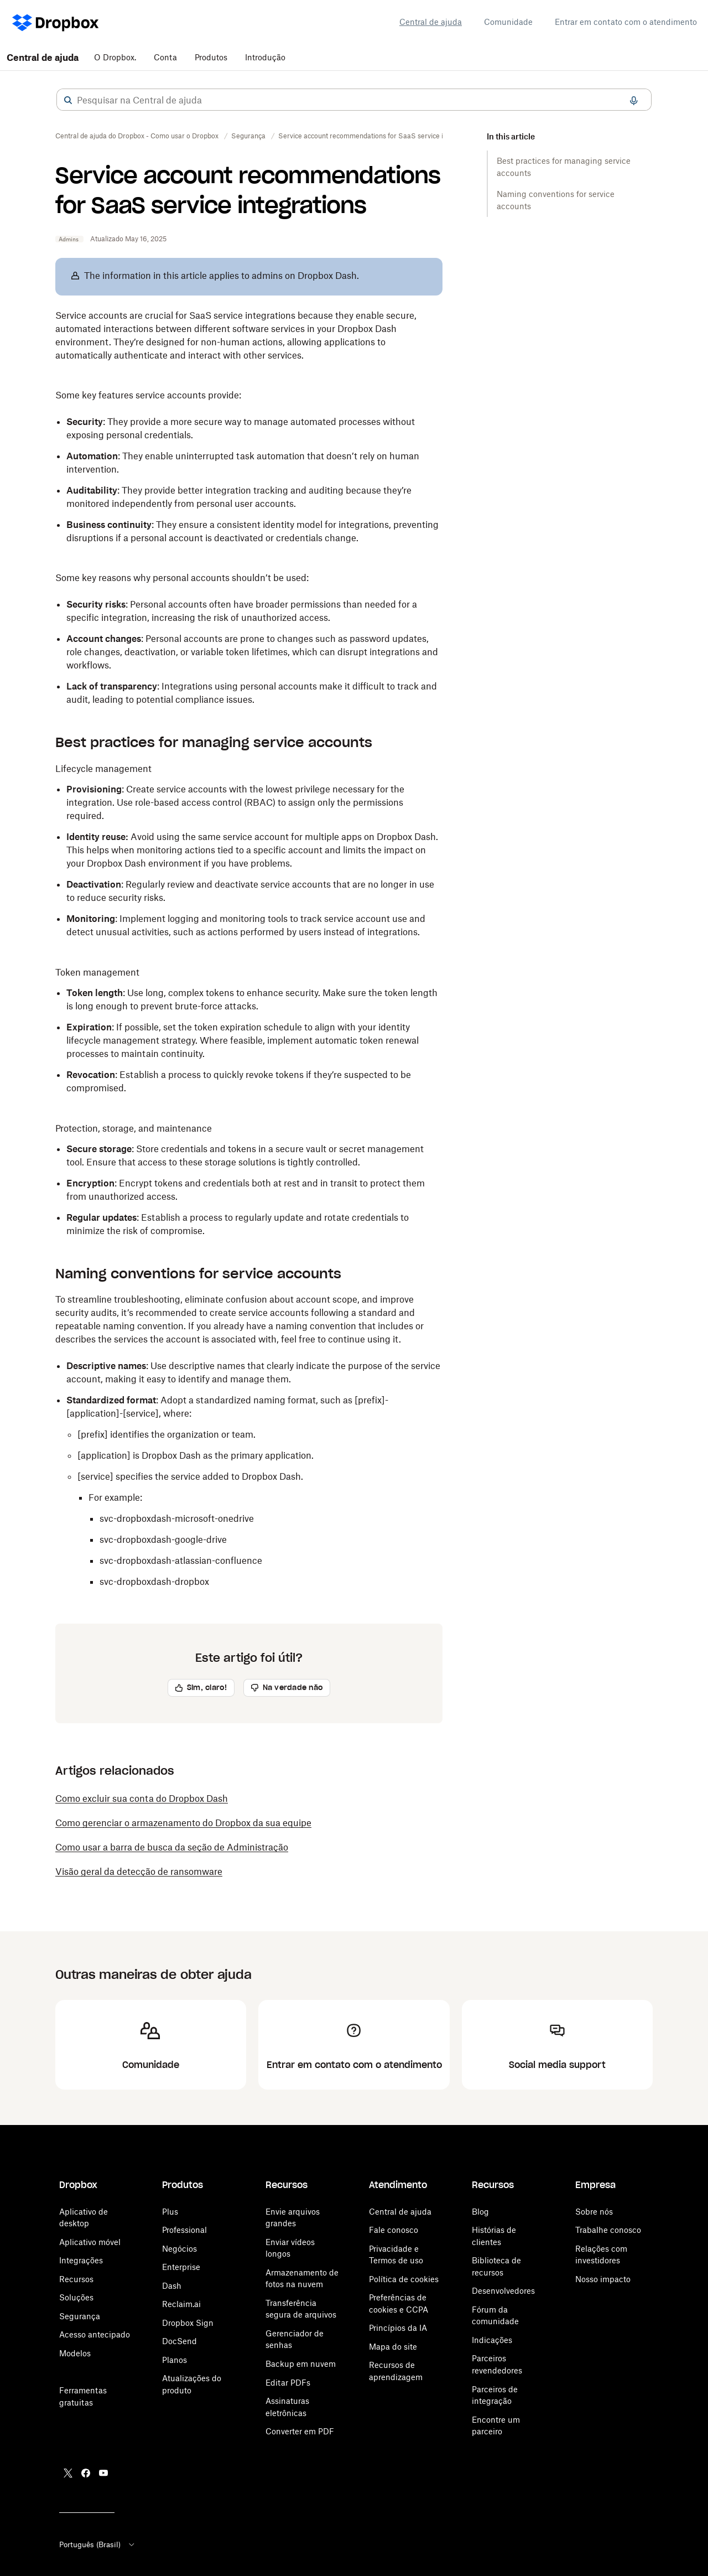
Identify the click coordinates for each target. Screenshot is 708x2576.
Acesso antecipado (94, 2334)
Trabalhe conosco (608, 2230)
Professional (184, 2230)
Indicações (492, 2340)
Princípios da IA (398, 2328)
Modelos (75, 2353)
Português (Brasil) (97, 2544)
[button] (68, 100)
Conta (165, 57)
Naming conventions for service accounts (556, 200)
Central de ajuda (430, 22)
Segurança (79, 2316)
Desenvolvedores (503, 2290)
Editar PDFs (288, 2382)
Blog (480, 2211)
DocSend (179, 2341)
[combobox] (354, 100)
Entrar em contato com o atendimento (626, 22)
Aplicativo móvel (90, 2242)
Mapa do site (393, 2346)
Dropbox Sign (188, 2323)
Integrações (81, 2260)
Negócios (179, 2248)
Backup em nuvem (301, 2363)
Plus (170, 2211)
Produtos (211, 57)
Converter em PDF (300, 2431)
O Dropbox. (115, 57)
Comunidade (508, 22)
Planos (174, 2360)
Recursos (76, 2279)
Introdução (265, 57)
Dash (171, 2285)
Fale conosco (393, 2230)
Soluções (76, 2297)
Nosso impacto (603, 2279)
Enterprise (181, 2267)
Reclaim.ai (181, 2304)
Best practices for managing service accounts (564, 167)
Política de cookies (404, 2279)
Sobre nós (594, 2211)
